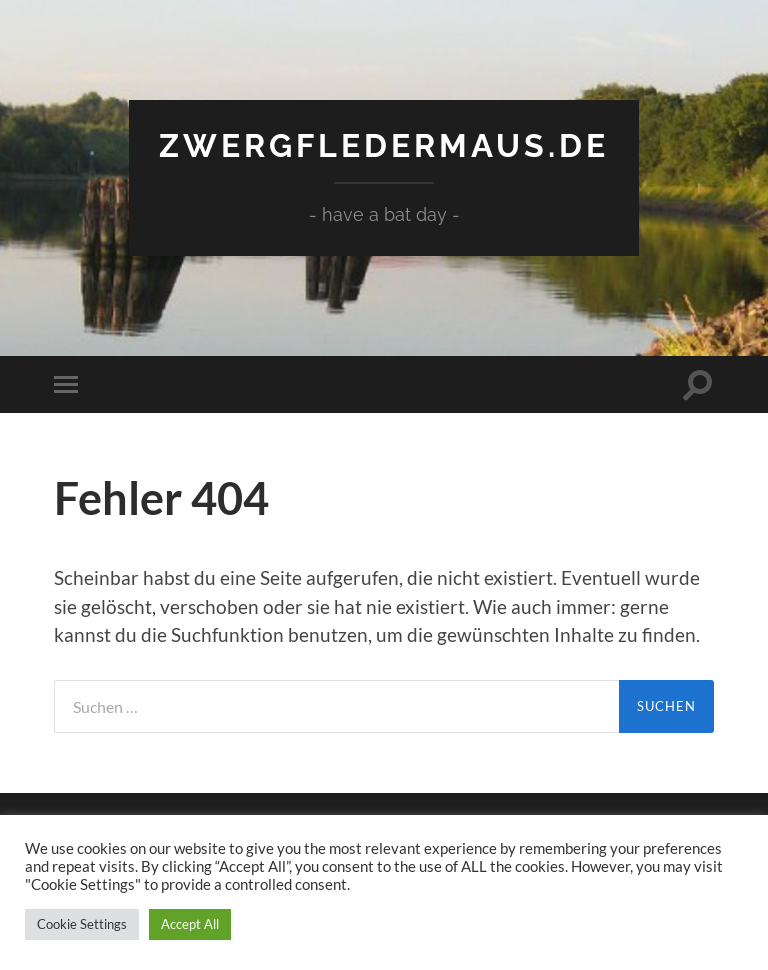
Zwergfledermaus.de (384, 145)
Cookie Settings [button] (82, 924)
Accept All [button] (190, 924)
